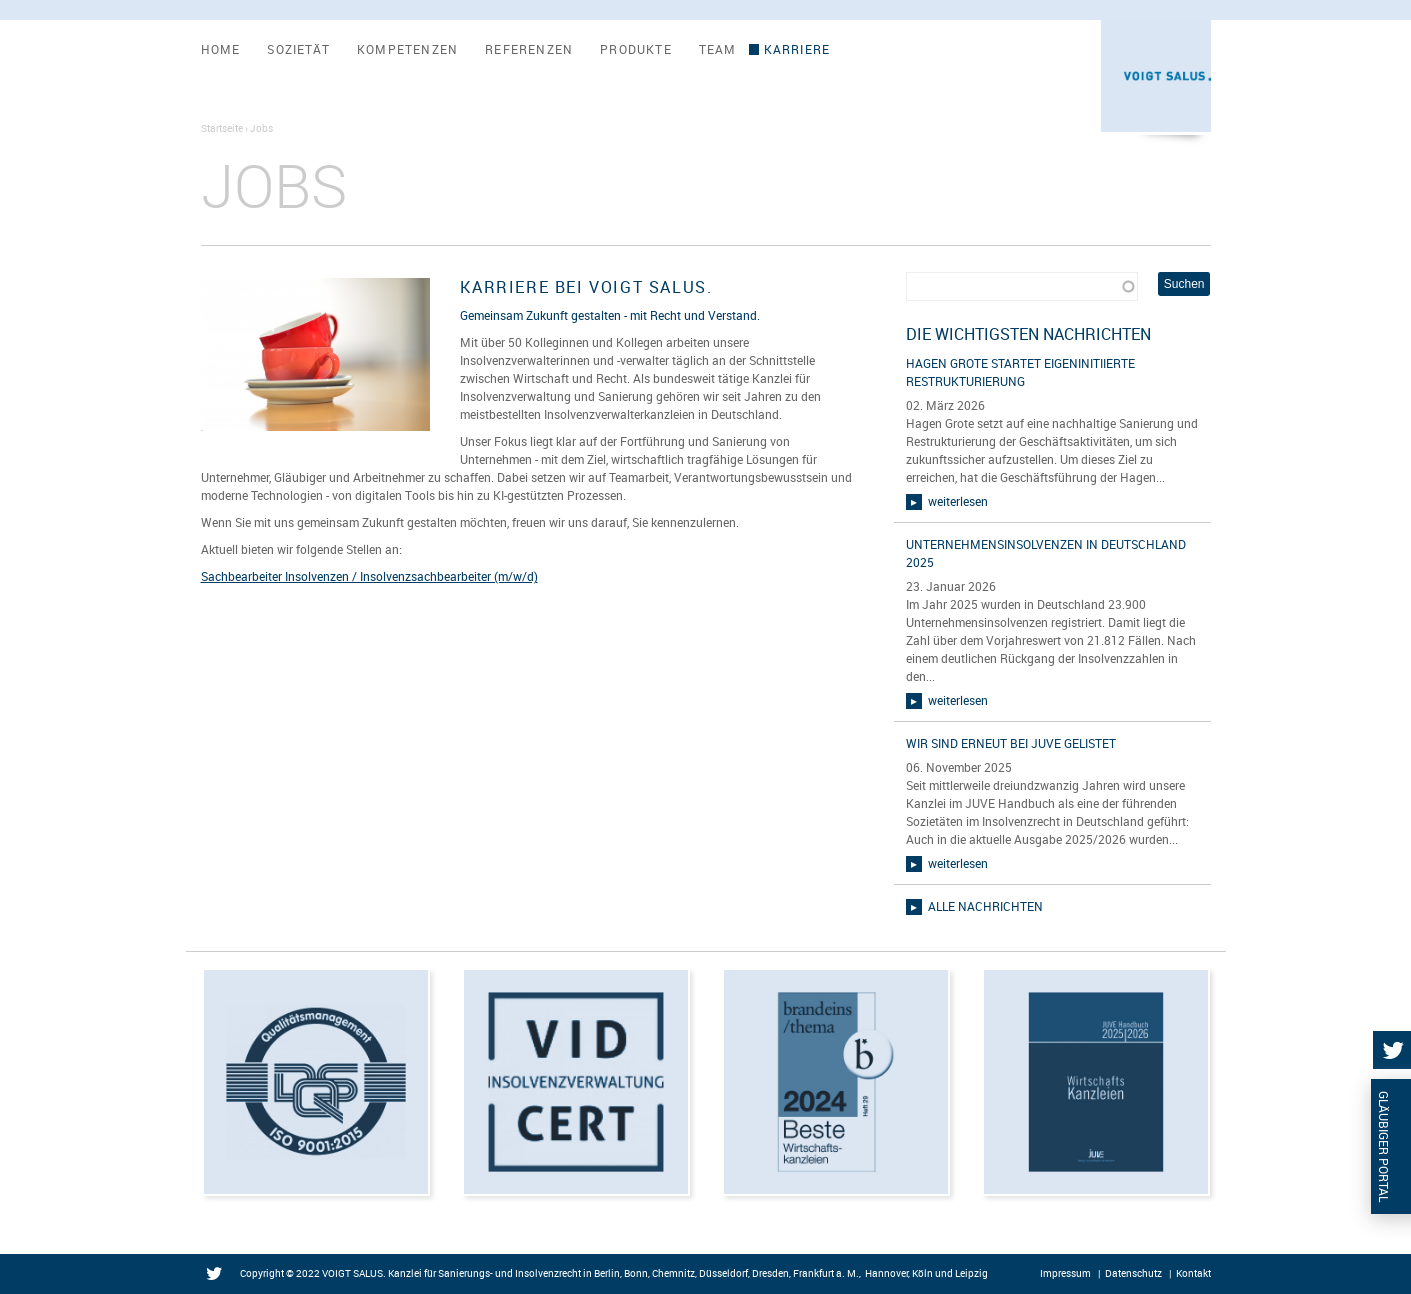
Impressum (1065, 1273)
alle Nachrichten (985, 906)
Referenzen (529, 49)
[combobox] (1022, 286)
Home (221, 49)
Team (718, 49)
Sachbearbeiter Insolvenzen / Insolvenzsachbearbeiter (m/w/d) (369, 576)
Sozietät (298, 49)
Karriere (797, 49)
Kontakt (1193, 1273)
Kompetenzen (407, 49)
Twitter (218, 1274)
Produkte (636, 49)
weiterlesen (958, 501)
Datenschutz (1133, 1273)
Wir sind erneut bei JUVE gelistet (1011, 743)
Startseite (222, 128)
